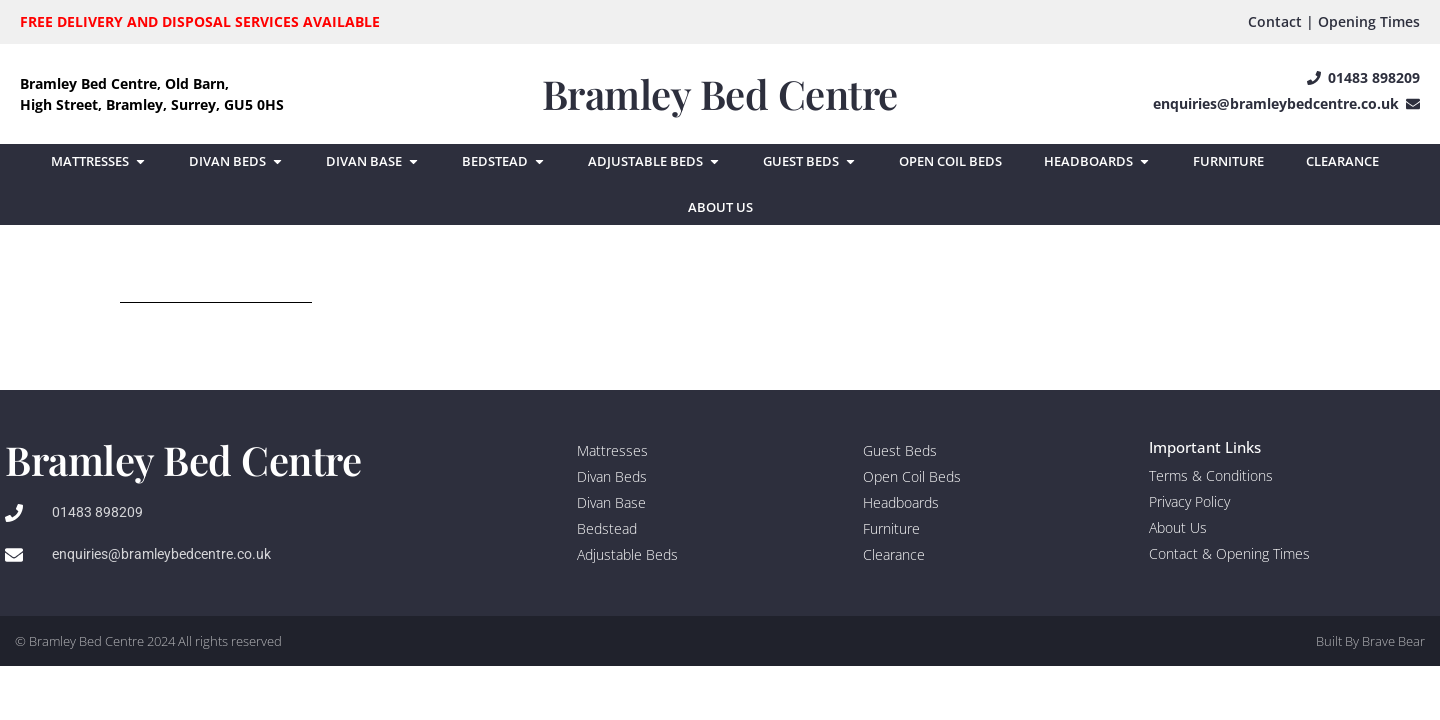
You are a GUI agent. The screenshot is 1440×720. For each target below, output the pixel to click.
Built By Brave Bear (1370, 641)
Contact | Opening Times (1334, 21)
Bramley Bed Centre (720, 93)
